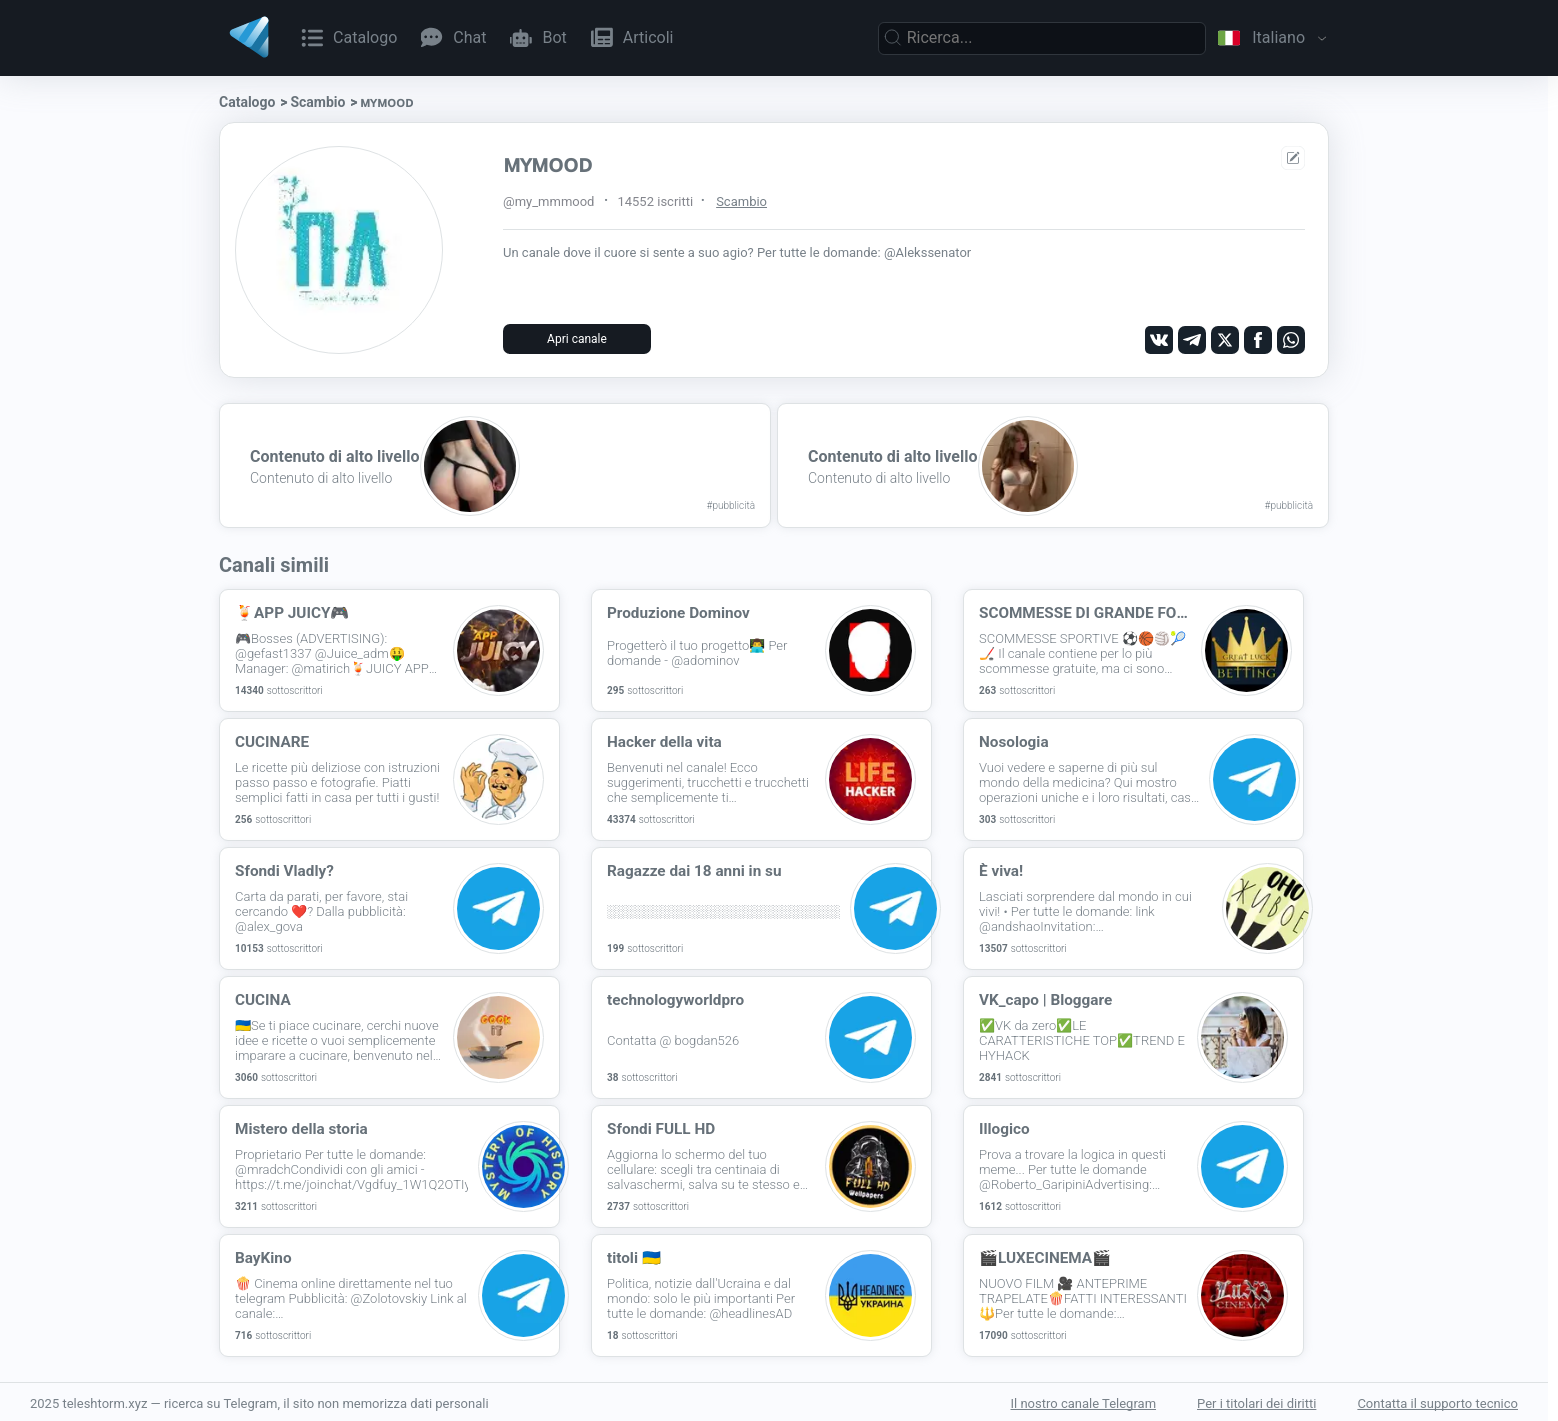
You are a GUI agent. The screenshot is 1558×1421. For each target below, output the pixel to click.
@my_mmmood (548, 201)
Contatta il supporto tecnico (1437, 1400)
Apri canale (577, 339)
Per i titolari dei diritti (1256, 1400)
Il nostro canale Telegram (1083, 1400)
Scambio (317, 102)
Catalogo (247, 102)
